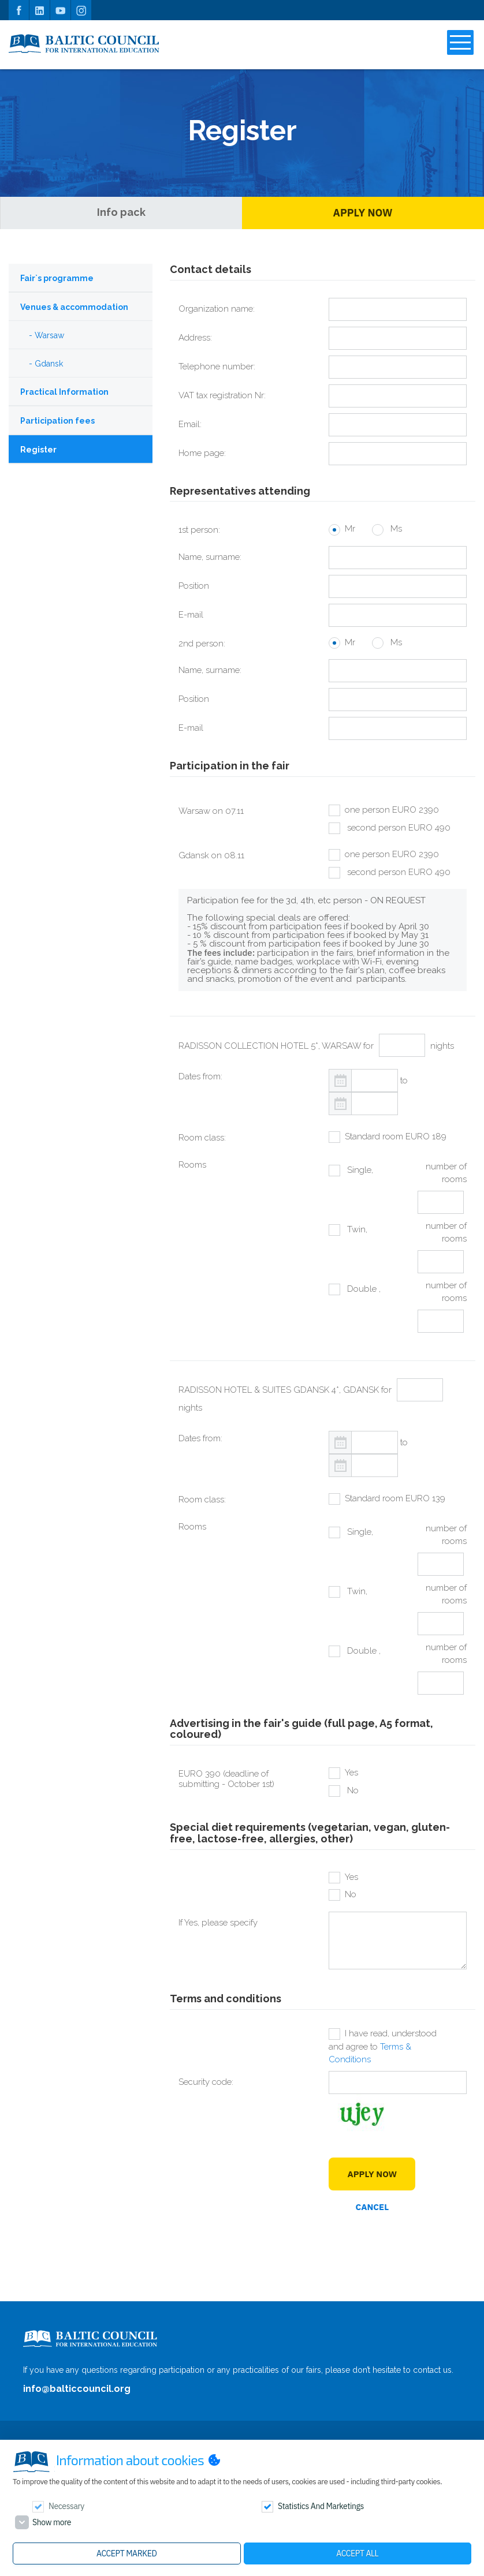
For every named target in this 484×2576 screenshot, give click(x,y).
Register (38, 449)
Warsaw (49, 335)
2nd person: (201, 643)
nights (442, 1046)
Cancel (372, 2206)
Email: (190, 424)
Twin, (356, 1229)
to (404, 1080)
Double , (363, 1289)
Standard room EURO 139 (395, 1498)
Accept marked (126, 2553)
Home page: (202, 453)
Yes (351, 1772)
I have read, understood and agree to (383, 2046)
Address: (195, 337)
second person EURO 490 (398, 827)
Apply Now (363, 212)
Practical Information (64, 392)
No (352, 1790)
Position (193, 586)
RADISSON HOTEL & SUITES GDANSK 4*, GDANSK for (285, 1390)
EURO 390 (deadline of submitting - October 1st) (226, 1779)
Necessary (66, 2506)
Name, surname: (209, 557)
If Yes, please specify (218, 1922)
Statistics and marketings (321, 2506)
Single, (359, 1170)
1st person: (199, 530)
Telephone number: (216, 366)
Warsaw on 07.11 (211, 811)
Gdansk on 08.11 (211, 855)
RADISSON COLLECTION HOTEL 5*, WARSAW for (276, 1046)
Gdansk (49, 364)
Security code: (205, 2082)
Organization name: (216, 309)
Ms (395, 529)
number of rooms (446, 1173)
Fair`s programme (57, 278)
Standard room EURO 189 (395, 1136)
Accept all (357, 2553)
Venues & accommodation (74, 307)
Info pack (121, 212)
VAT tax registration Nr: (222, 395)
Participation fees (57, 420)
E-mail (190, 615)
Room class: (202, 1137)
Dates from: (200, 1076)
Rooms (192, 1165)
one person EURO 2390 (392, 810)
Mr (350, 529)
